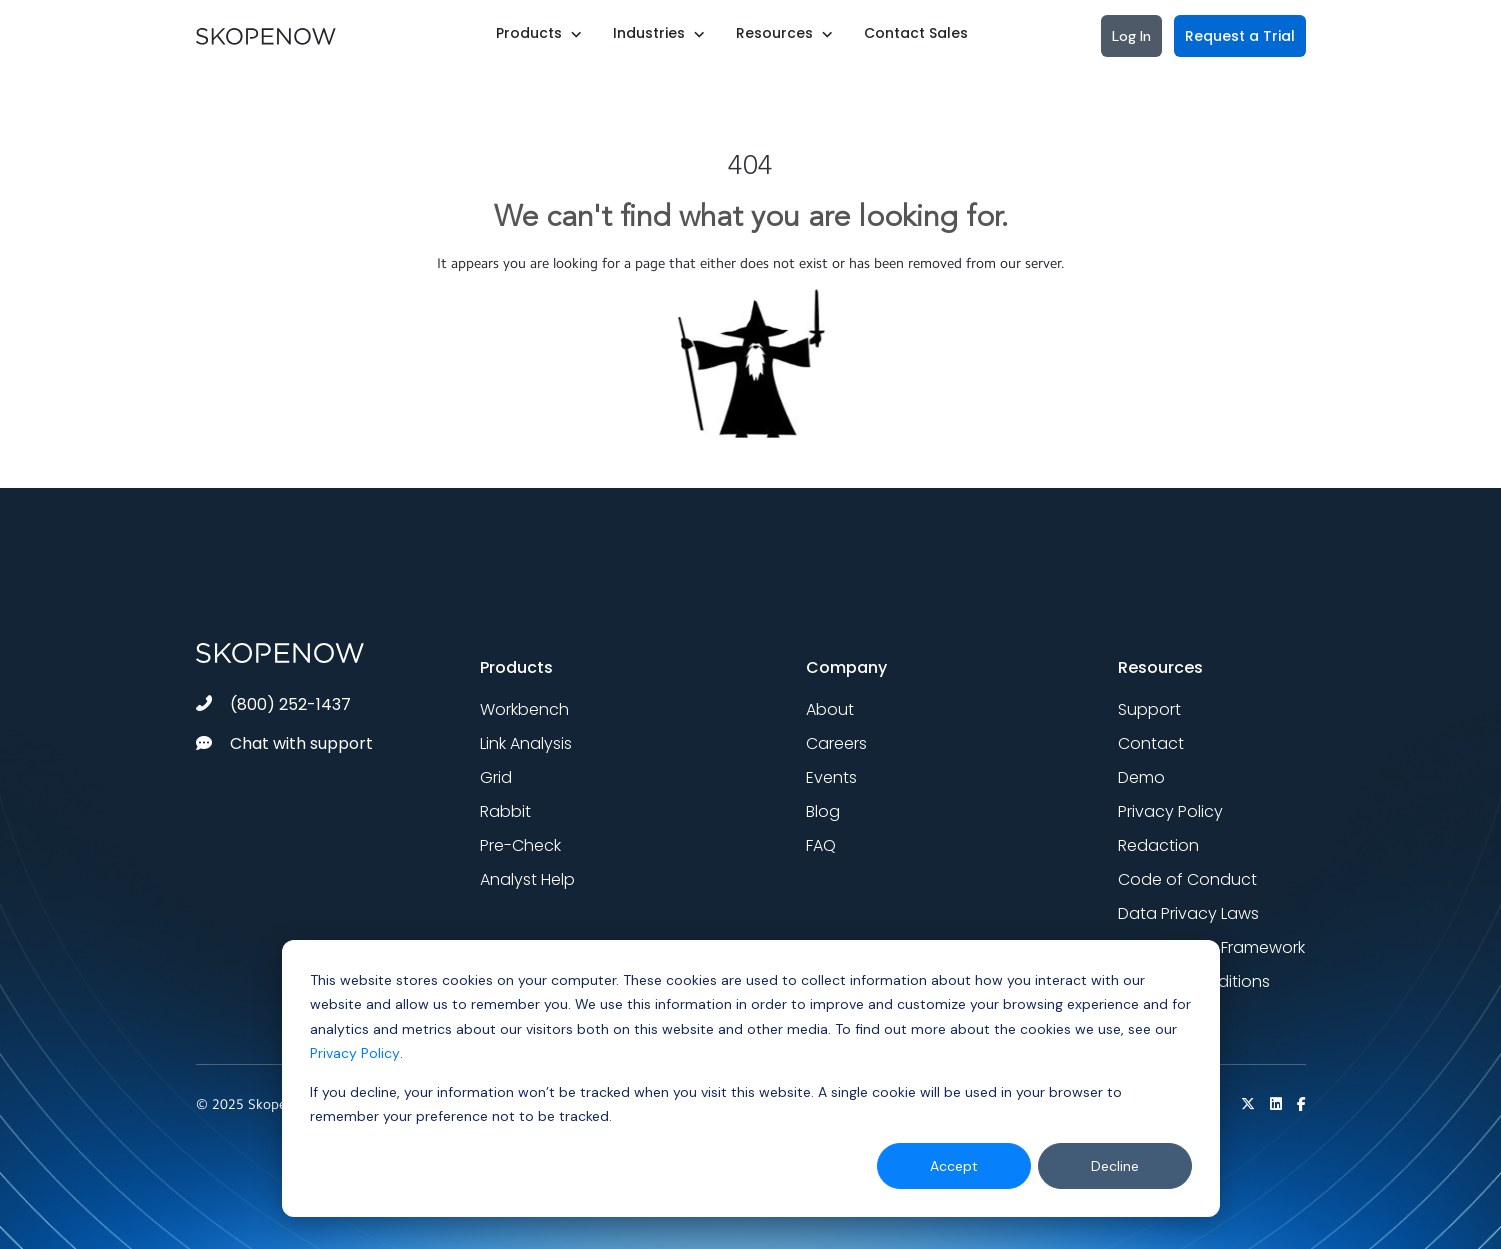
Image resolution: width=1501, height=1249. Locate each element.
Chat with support (284, 743)
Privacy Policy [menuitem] (1170, 811)
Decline (1115, 1166)
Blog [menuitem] (823, 811)
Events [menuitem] (831, 777)
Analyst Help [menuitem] (527, 879)
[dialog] (751, 1078)
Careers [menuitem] (836, 743)
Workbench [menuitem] (524, 709)
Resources (774, 33)
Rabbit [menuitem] (505, 811)
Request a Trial (1240, 36)
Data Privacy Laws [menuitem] (1188, 913)
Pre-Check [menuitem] (520, 845)
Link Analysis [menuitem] (526, 743)
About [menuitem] (830, 709)
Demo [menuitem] (1141, 777)
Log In (1131, 36)
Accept (954, 1166)
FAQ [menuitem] (821, 845)
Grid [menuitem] (496, 777)
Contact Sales (916, 33)
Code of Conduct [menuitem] (1187, 879)
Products (529, 33)
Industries (649, 33)
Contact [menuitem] (1151, 743)
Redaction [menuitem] (1158, 845)
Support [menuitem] (1149, 709)
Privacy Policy (355, 1053)
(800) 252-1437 (273, 704)
